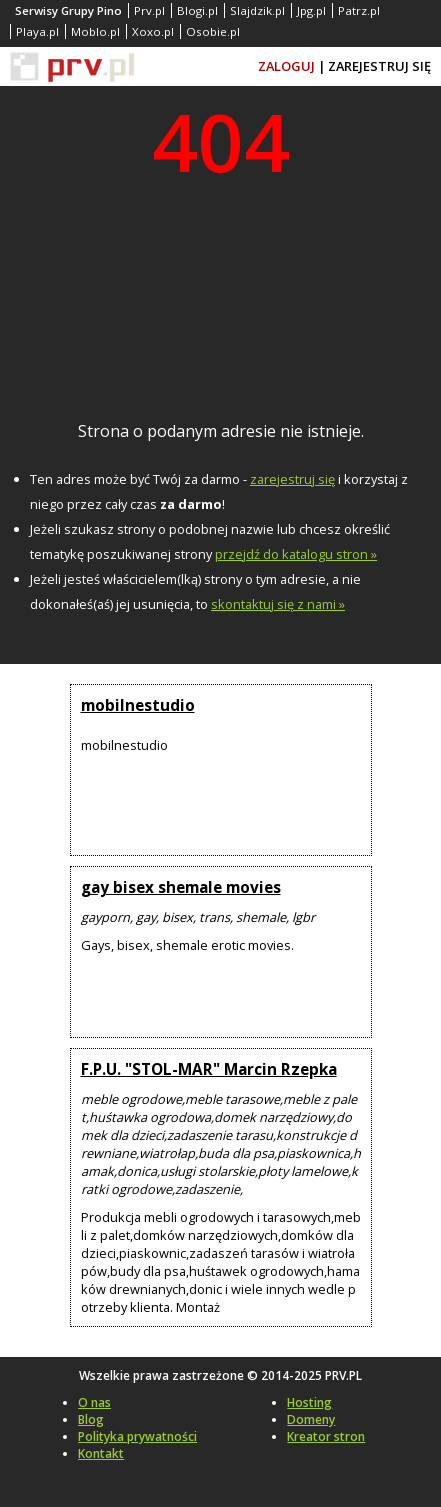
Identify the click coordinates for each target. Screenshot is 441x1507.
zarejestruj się (292, 479)
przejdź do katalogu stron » (296, 554)
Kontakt (101, 1453)
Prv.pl (149, 10)
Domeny (311, 1419)
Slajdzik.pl (257, 10)
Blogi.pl (197, 10)
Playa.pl (37, 31)
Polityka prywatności (137, 1436)
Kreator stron (326, 1436)
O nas (94, 1402)
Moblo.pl (95, 31)
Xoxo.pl (153, 31)
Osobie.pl (213, 31)
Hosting (309, 1402)
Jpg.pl (311, 10)
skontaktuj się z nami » (278, 604)
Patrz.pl (359, 10)
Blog (91, 1419)
